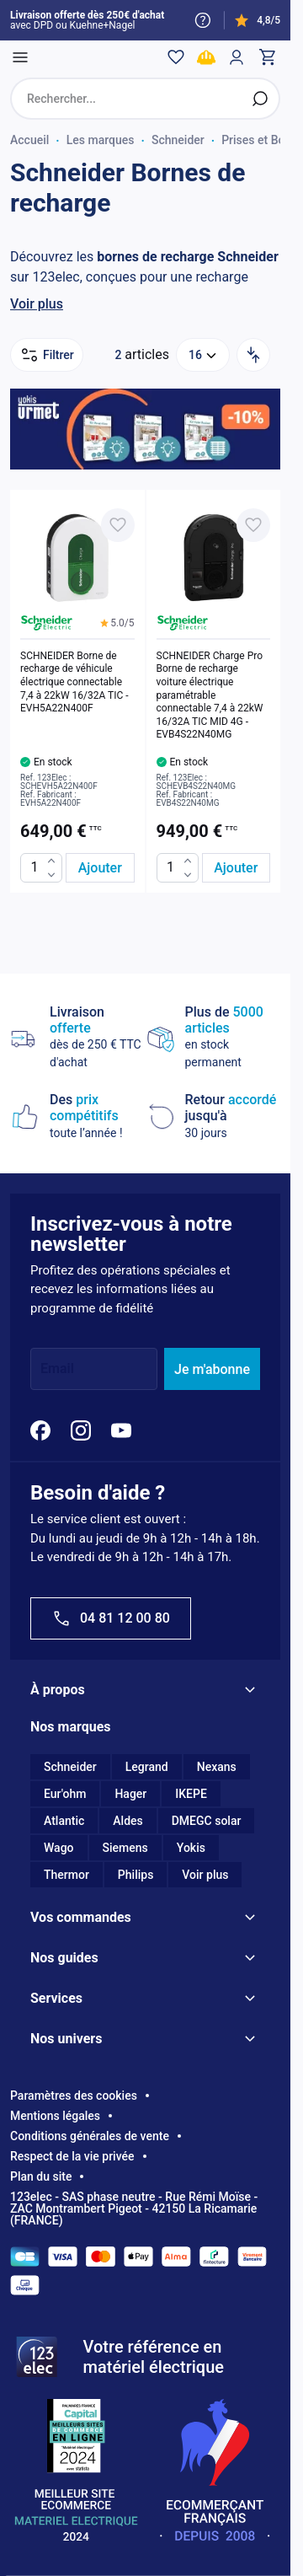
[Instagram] (81, 1430)
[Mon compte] (236, 57)
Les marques (100, 140)
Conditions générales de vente (89, 2136)
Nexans (217, 1767)
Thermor (66, 1874)
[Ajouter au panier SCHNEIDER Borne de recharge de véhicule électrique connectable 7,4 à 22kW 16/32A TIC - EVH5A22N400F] (100, 868)
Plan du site (41, 2176)
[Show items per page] (203, 355)
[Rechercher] (260, 99)
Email (57, 1369)
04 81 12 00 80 (110, 1618)
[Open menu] (20, 57)
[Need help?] (203, 20)
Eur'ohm (65, 1794)
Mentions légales (55, 2116)
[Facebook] (40, 1430)
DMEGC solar (207, 1820)
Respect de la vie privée (72, 2156)
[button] (117, 623)
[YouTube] (121, 1430)
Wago (59, 1847)
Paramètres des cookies (73, 2095)
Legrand (146, 1767)
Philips (136, 1874)
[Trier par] (253, 355)
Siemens (125, 1847)
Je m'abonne (212, 1369)
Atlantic (64, 1820)
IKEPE (191, 1794)
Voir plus (36, 304)
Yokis (191, 1847)
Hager (130, 1794)
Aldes (127, 1820)
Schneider (178, 140)
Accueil (29, 140)
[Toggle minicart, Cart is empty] (266, 57)
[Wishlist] (175, 57)
